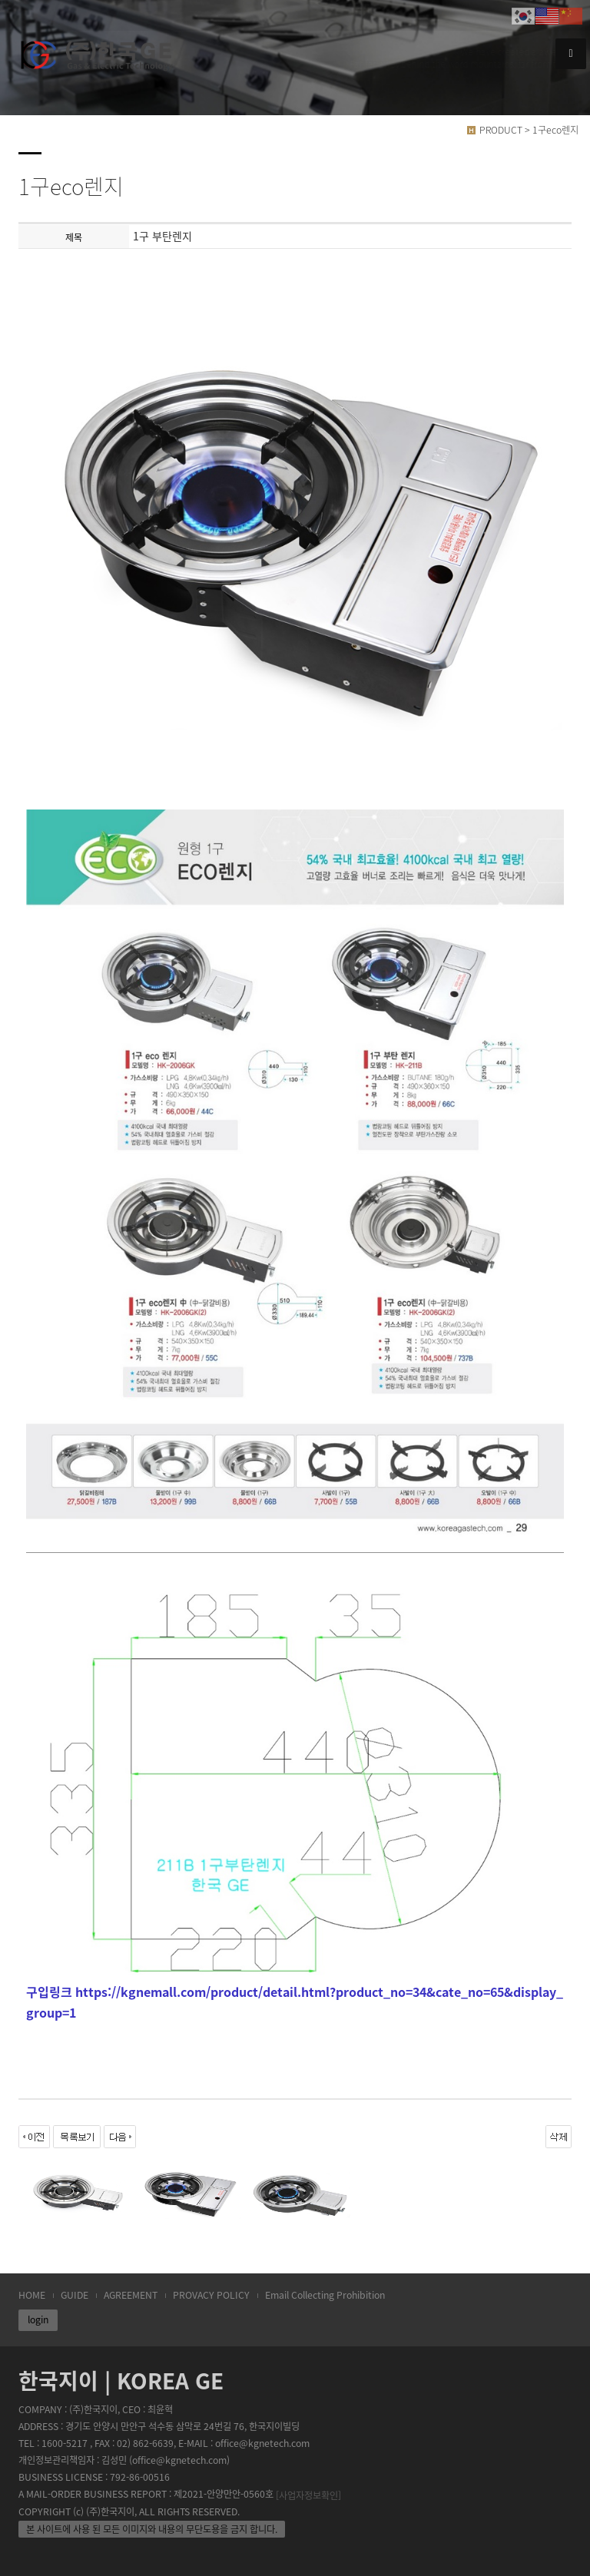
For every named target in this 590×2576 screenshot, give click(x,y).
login (38, 2319)
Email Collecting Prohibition (325, 2295)
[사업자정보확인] (308, 2495)
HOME (31, 2295)
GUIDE (74, 2295)
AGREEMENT (130, 2295)
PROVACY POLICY (211, 2295)
